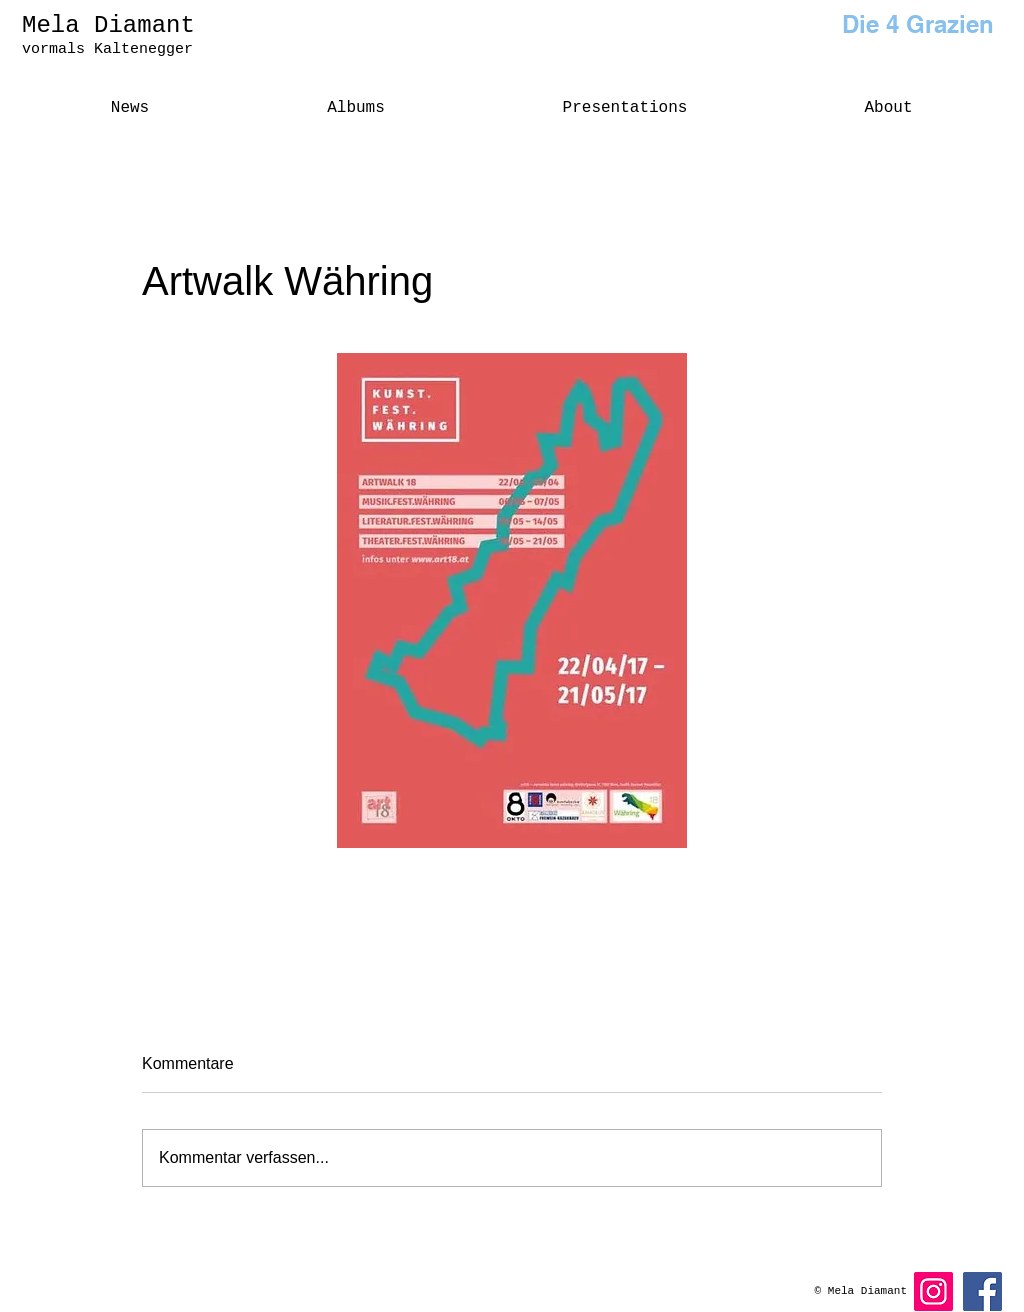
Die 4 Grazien (918, 24)
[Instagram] (933, 1291)
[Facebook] (982, 1291)
